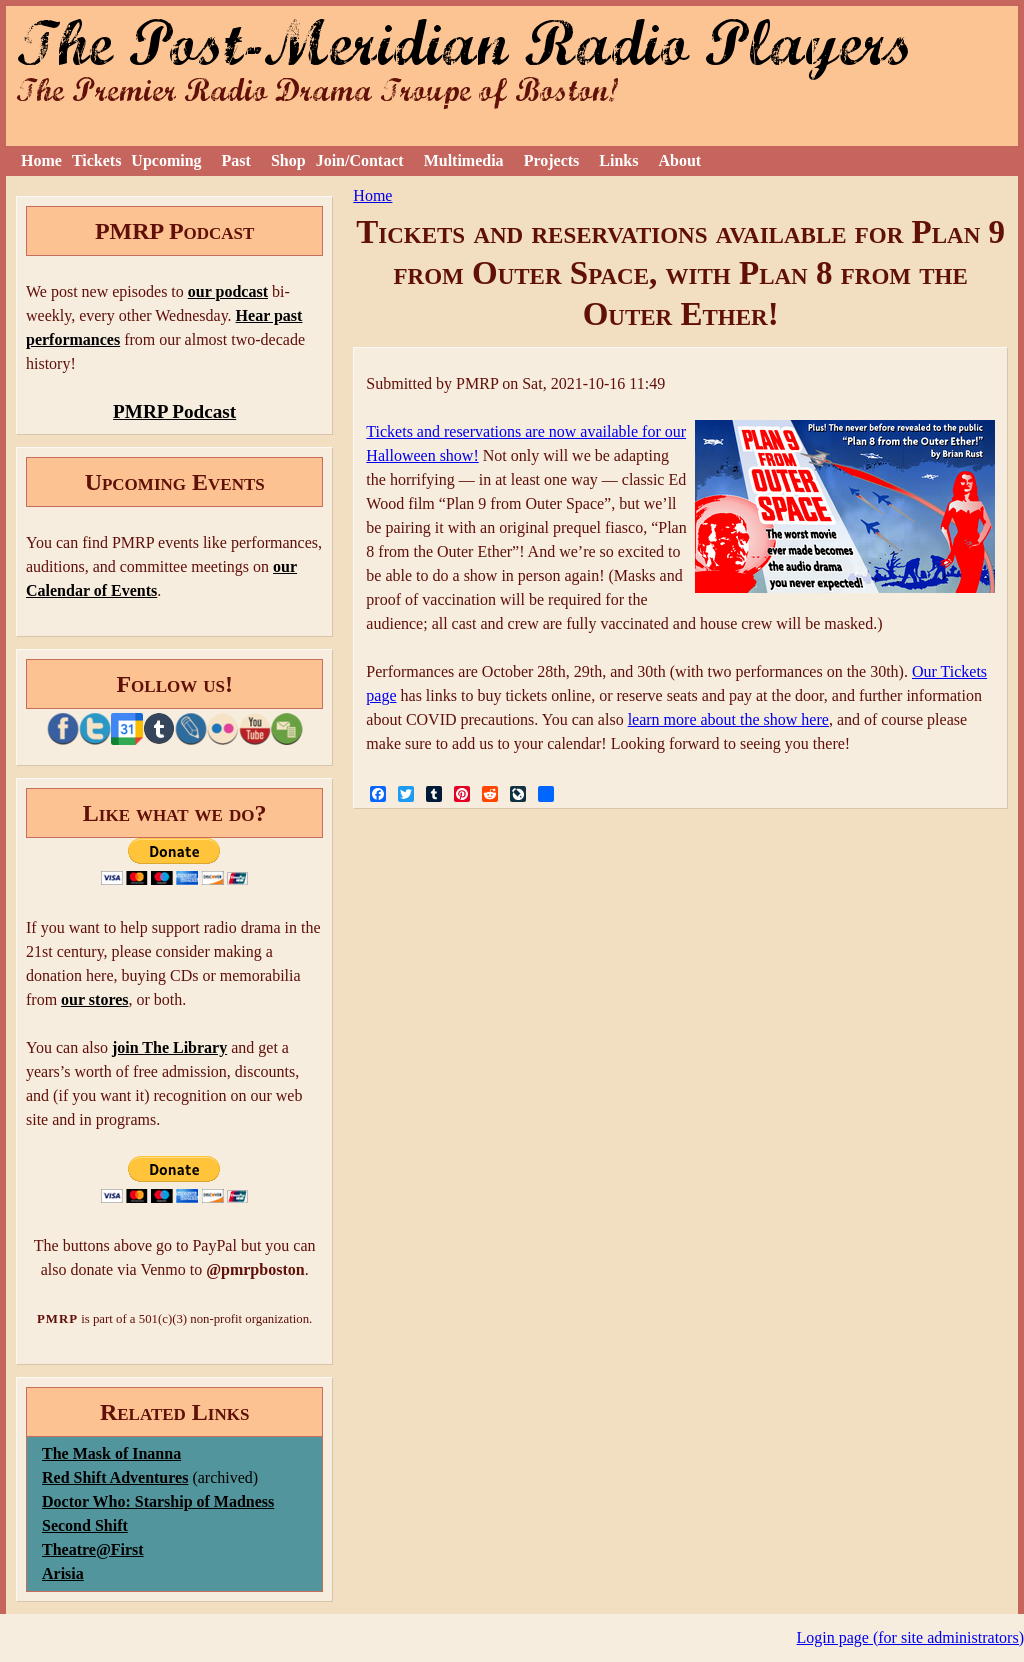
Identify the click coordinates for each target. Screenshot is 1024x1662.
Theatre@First (93, 1549)
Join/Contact (360, 160)
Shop (288, 160)
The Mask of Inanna (111, 1453)
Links (618, 160)
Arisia (63, 1573)
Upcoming (166, 160)
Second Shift (85, 1525)
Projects (552, 160)
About (679, 160)
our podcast (228, 291)
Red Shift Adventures (115, 1477)
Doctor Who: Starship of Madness (158, 1501)
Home (41, 160)
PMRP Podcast (174, 411)
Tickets (96, 160)
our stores (94, 999)
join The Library (169, 1047)
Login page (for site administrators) (911, 1637)
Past (236, 160)
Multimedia (464, 160)
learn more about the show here (728, 719)
